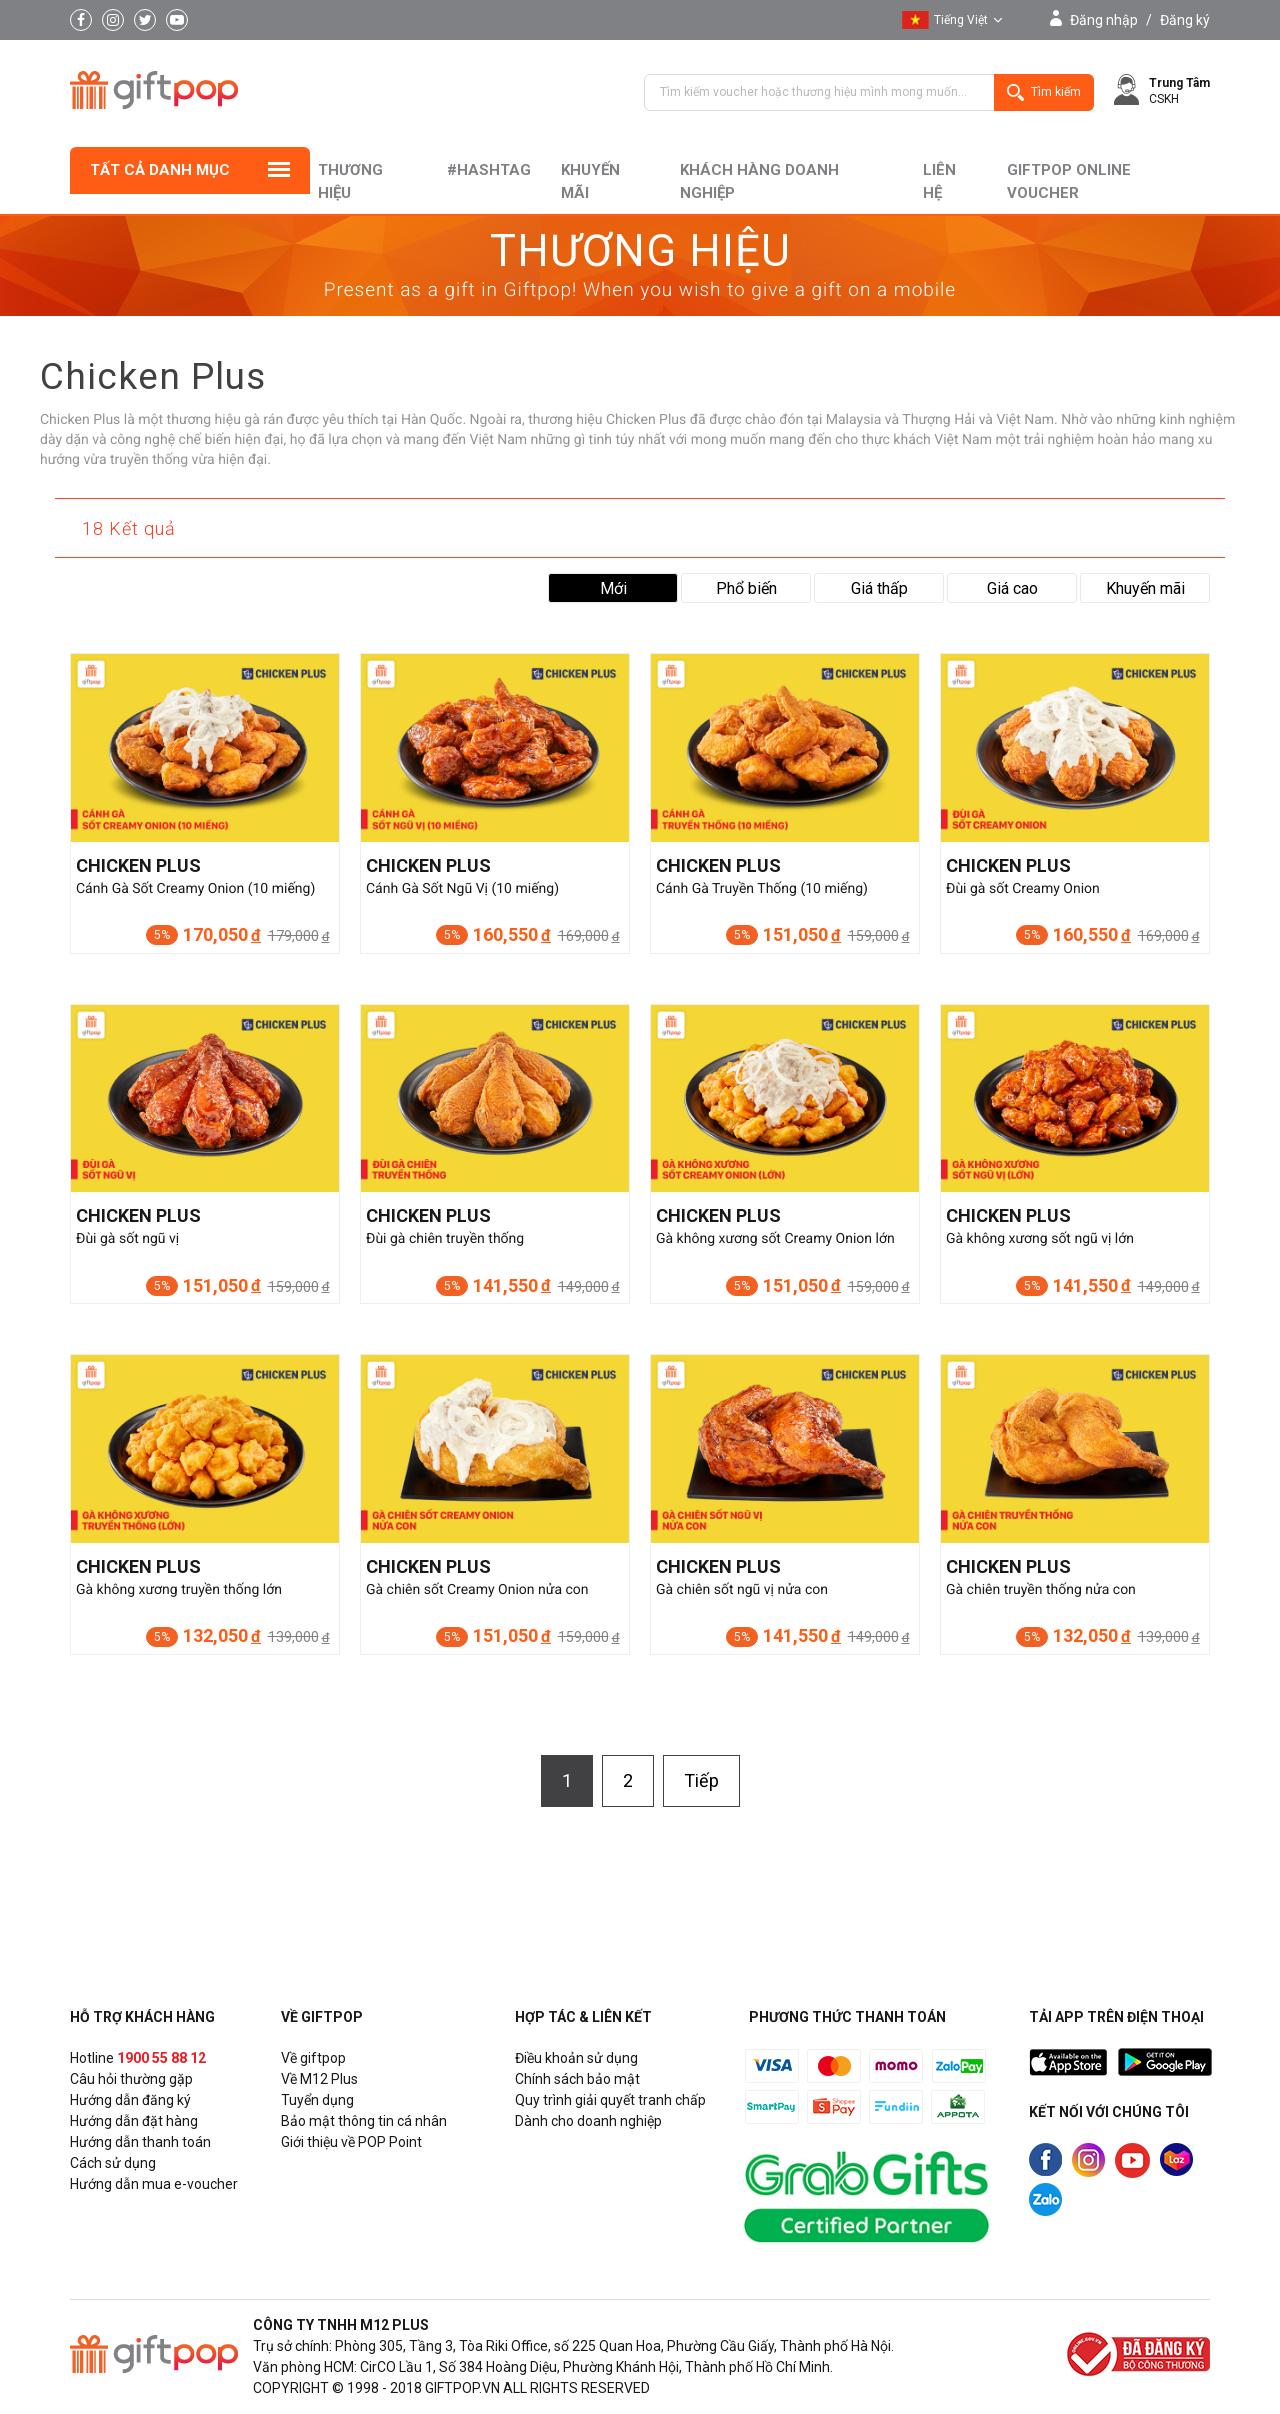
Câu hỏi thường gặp (131, 2079)
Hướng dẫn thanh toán (140, 2142)
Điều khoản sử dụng (576, 2058)
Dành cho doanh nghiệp (588, 2121)
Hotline (138, 2058)
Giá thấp (879, 588)
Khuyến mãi (590, 181)
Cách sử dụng (113, 2163)
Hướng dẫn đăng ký (130, 2100)
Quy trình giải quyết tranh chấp (610, 2100)
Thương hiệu (350, 181)
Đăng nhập (1104, 20)
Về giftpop (313, 2058)
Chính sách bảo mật (577, 2079)
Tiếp (701, 1780)
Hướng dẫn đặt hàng (134, 2121)
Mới (613, 588)
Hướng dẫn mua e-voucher (154, 2184)
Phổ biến (746, 588)
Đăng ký (1185, 20)
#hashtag (489, 170)
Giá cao (1012, 588)
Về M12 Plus (319, 2079)
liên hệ (939, 181)
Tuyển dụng (317, 2100)
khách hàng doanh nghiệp (759, 181)
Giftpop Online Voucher (1069, 181)
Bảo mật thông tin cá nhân (364, 2121)
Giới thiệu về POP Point (351, 2142)
